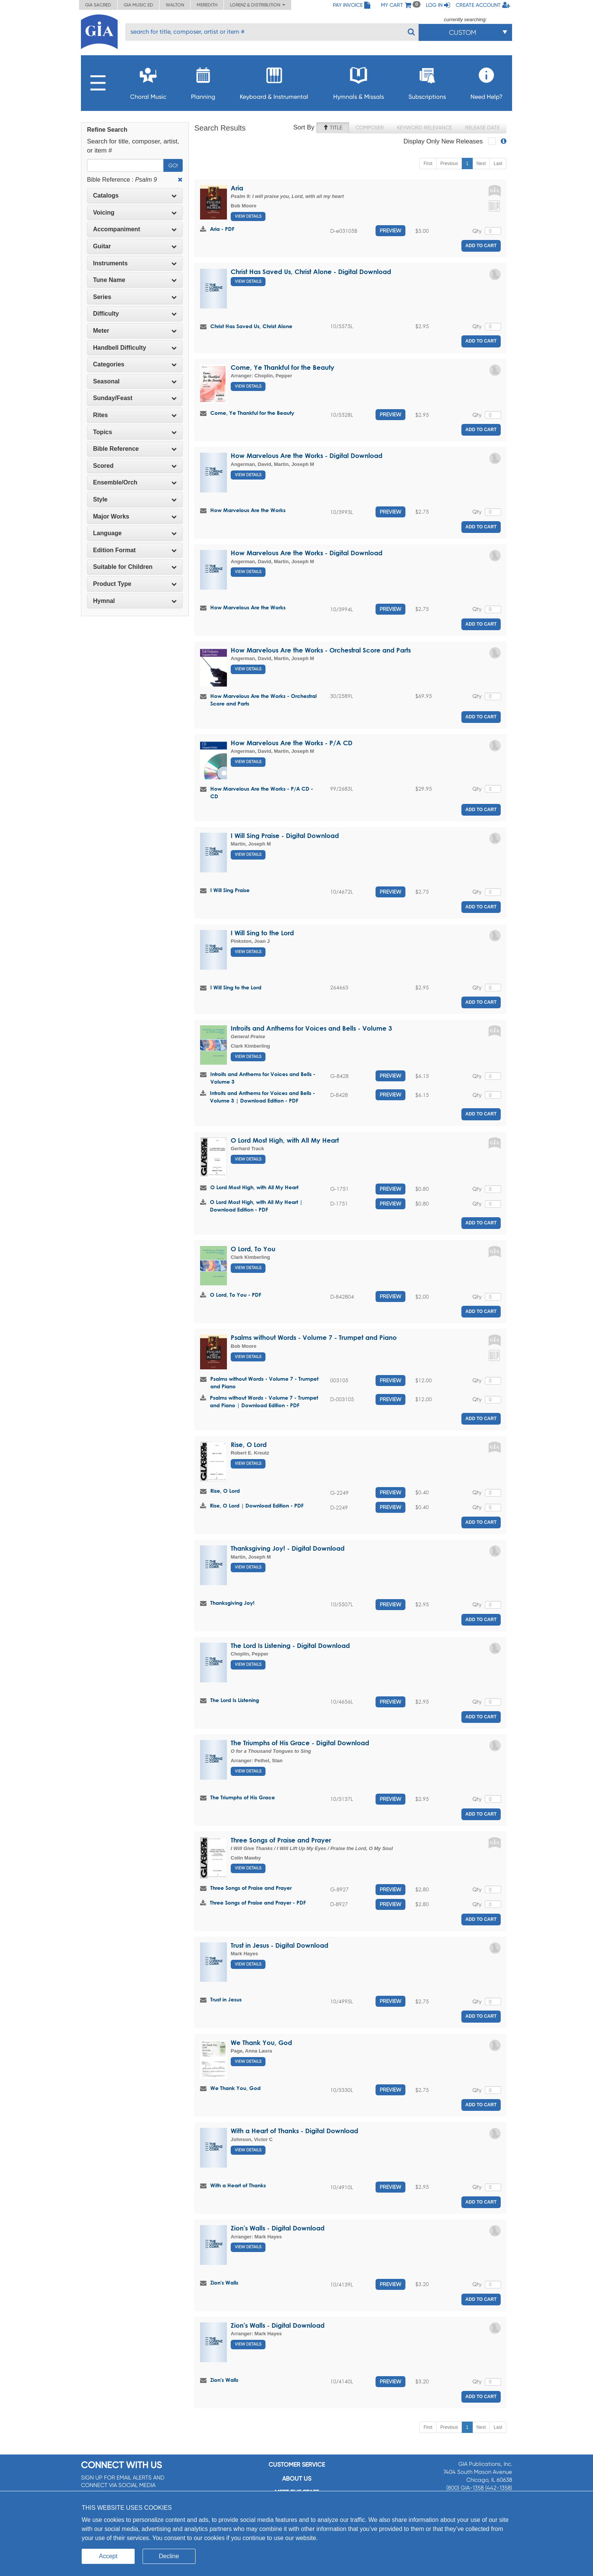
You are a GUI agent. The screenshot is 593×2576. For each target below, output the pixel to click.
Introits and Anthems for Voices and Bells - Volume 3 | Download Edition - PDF (262, 1097)
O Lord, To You (253, 1248)
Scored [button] (135, 466)
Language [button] (135, 533)
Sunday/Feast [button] (135, 398)
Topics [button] (135, 432)
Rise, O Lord (249, 1444)
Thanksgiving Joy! (232, 1602)
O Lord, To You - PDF (235, 1294)
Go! (173, 165)
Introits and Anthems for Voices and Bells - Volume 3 (311, 1028)
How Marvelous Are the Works (248, 510)
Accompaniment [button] (135, 229)
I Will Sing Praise (230, 890)
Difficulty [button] (135, 313)
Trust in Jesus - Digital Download (279, 1945)
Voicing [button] (135, 212)
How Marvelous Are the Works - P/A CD (291, 742)
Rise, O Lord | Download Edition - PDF (257, 1505)
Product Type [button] (135, 584)
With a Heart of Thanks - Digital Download (294, 2130)
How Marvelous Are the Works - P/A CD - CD (261, 792)
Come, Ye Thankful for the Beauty (282, 367)
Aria (237, 188)
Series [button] (135, 297)
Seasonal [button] (135, 381)
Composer (369, 128)
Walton (175, 5)
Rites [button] (135, 415)
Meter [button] (135, 330)
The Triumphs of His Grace (242, 1797)
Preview (390, 230)
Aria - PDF (222, 229)
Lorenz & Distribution (257, 5)
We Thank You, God (261, 2042)
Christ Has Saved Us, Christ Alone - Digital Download (311, 271)
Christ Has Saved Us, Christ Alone (251, 326)
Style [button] (135, 499)
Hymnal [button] (135, 601)
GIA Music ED (138, 5)
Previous (449, 163)
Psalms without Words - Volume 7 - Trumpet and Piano (314, 1337)
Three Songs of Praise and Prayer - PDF (258, 1902)
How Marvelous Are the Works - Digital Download (306, 455)
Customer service (297, 2464)
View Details (248, 216)
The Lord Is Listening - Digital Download (290, 1645)
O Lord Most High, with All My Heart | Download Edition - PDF (256, 1206)
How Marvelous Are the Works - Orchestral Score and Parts (321, 650)
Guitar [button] (135, 246)
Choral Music (148, 81)
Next (481, 163)
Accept (108, 2556)
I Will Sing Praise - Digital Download (285, 835)
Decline (169, 2556)
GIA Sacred (98, 5)
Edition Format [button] (135, 550)
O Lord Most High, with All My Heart (285, 1140)
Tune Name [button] (135, 280)
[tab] (134, 195)
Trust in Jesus (226, 1999)
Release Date (482, 128)
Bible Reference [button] (135, 448)
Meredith (207, 5)
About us (296, 2478)
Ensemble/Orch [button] (135, 482)
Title (332, 128)
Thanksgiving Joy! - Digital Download (288, 1548)
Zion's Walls (224, 2282)
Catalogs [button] (135, 195)
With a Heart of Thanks (238, 2185)
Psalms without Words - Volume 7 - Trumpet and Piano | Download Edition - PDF (264, 1401)
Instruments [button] (135, 263)
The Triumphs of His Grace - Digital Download (300, 1742)
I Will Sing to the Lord (262, 932)
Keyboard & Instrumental (274, 81)
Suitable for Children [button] (135, 567)
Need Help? (486, 81)
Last (498, 163)
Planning (203, 81)
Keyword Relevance (424, 128)
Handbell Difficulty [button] (135, 347)
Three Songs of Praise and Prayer (281, 1840)
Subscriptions (427, 81)
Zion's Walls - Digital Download (277, 2228)
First (428, 163)
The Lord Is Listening (234, 1700)
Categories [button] (135, 364)
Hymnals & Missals (358, 81)
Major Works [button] (135, 516)
